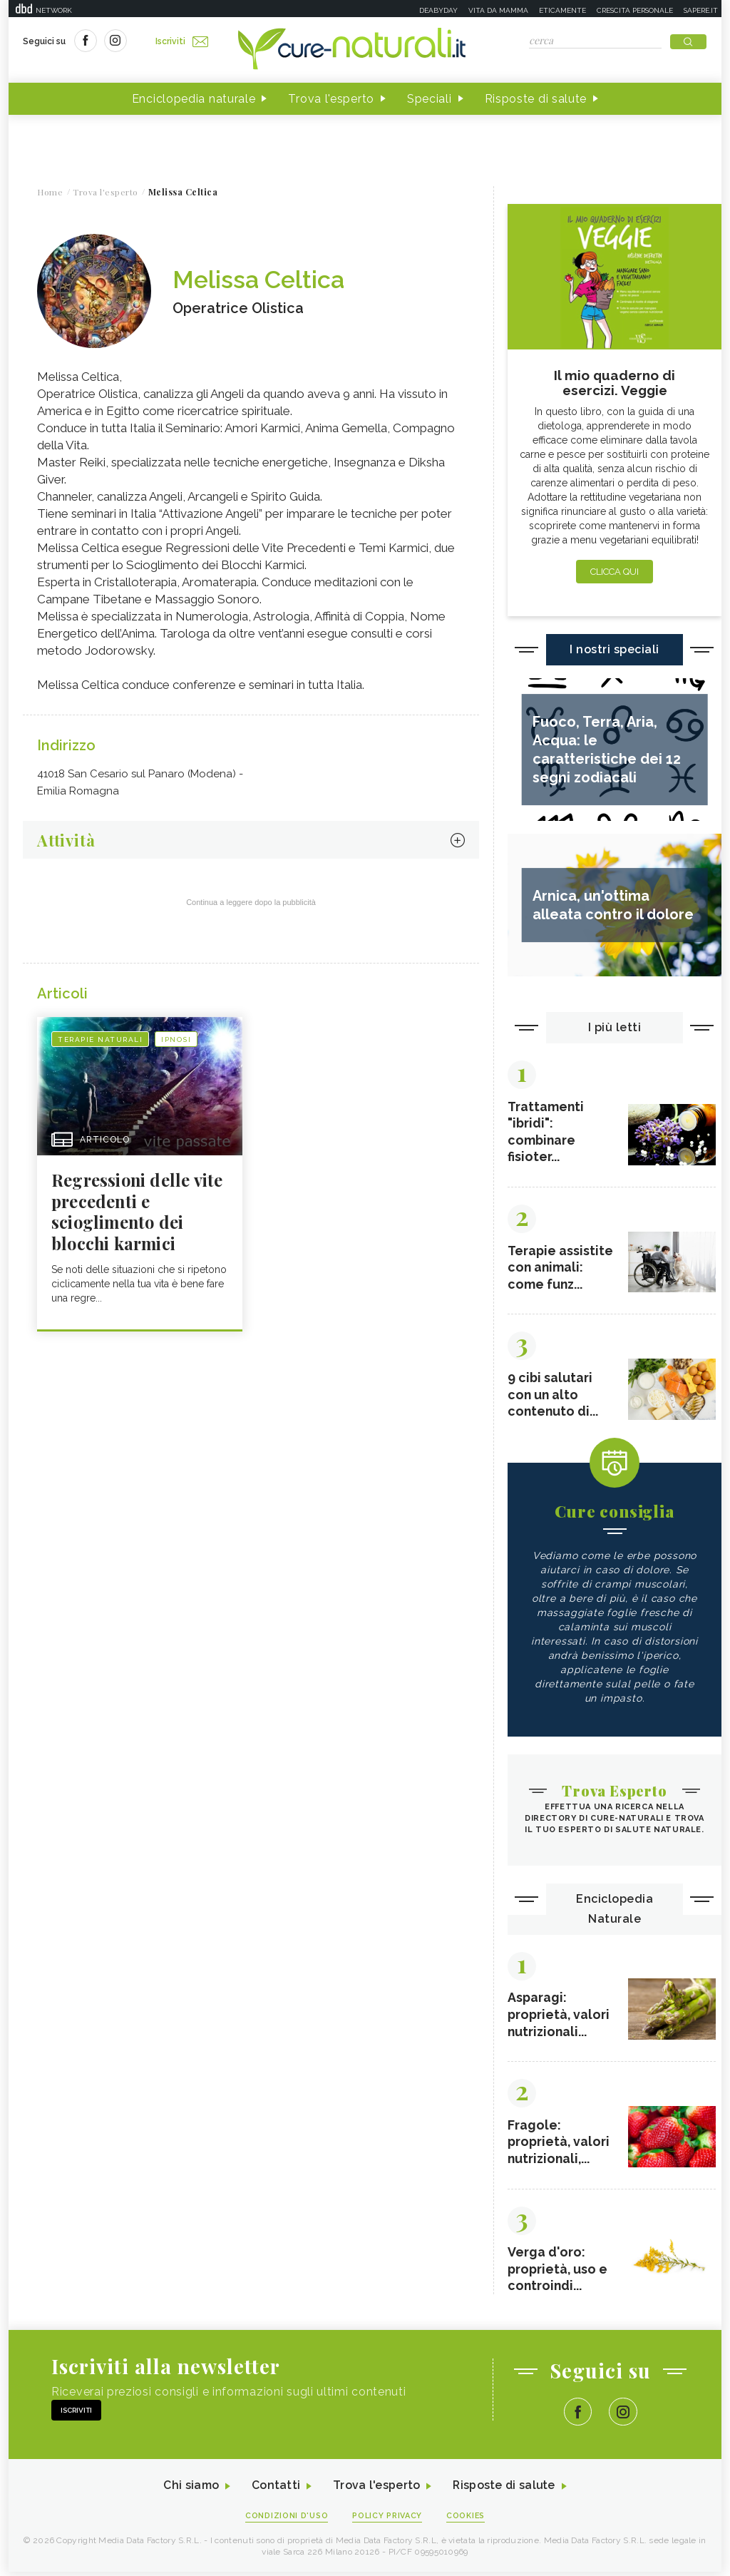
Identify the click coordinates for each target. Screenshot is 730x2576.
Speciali (429, 99)
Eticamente (562, 10)
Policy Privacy (387, 2520)
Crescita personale (635, 10)
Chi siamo (189, 2490)
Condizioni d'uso (286, 2520)
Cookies (467, 2520)
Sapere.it (701, 10)
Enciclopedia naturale (194, 99)
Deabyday (438, 10)
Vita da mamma (498, 10)
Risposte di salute (536, 99)
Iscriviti (181, 41)
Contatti (274, 2490)
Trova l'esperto (331, 99)
